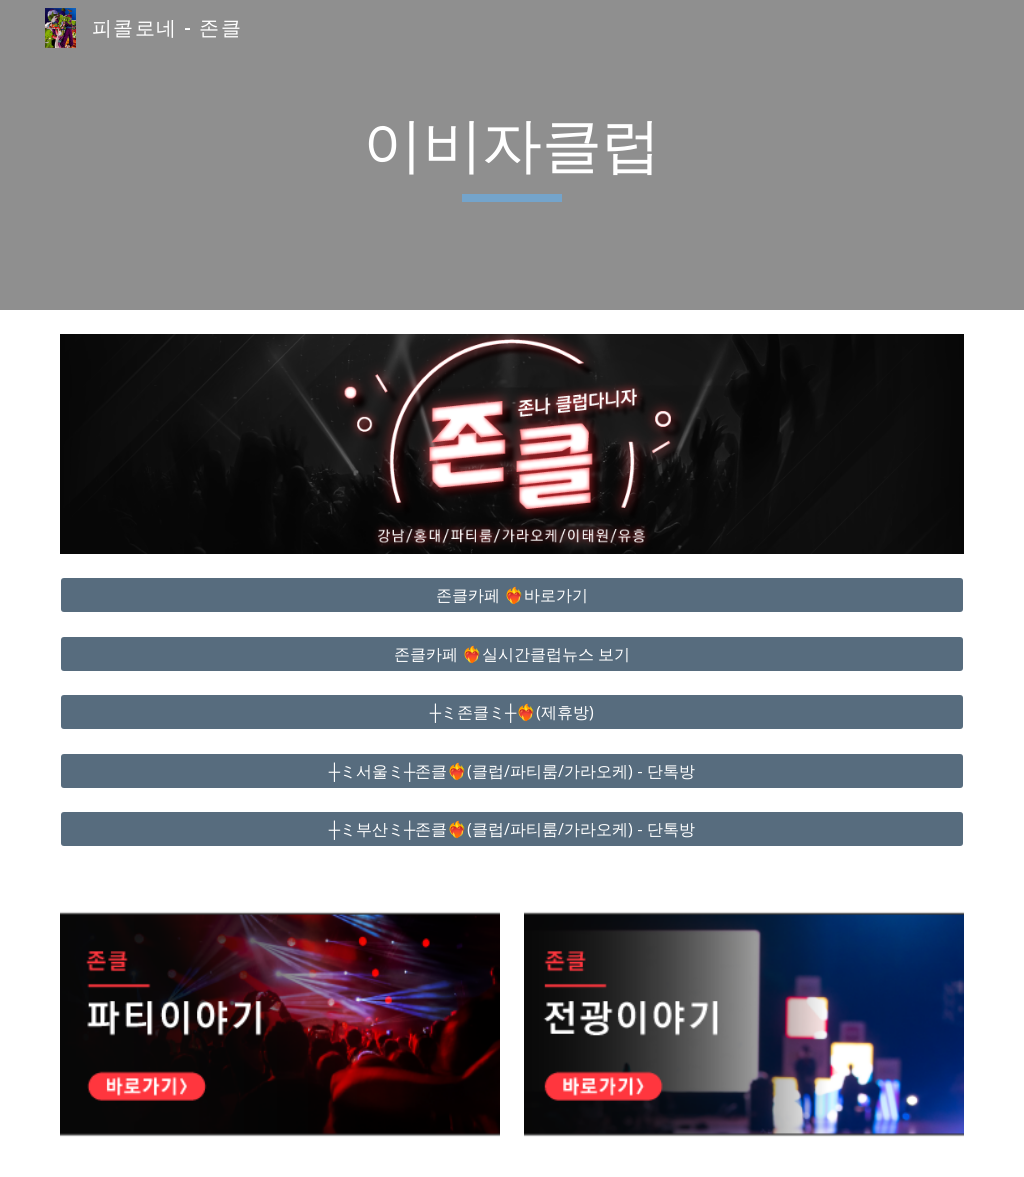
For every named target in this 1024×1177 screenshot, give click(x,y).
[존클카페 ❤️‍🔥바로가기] (512, 595)
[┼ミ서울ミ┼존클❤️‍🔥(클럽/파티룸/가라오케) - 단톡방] (512, 771)
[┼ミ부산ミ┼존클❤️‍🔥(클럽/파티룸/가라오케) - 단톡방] (512, 829)
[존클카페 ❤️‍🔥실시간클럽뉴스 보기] (512, 654)
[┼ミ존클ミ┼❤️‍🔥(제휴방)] (512, 712)
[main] (511, 155)
